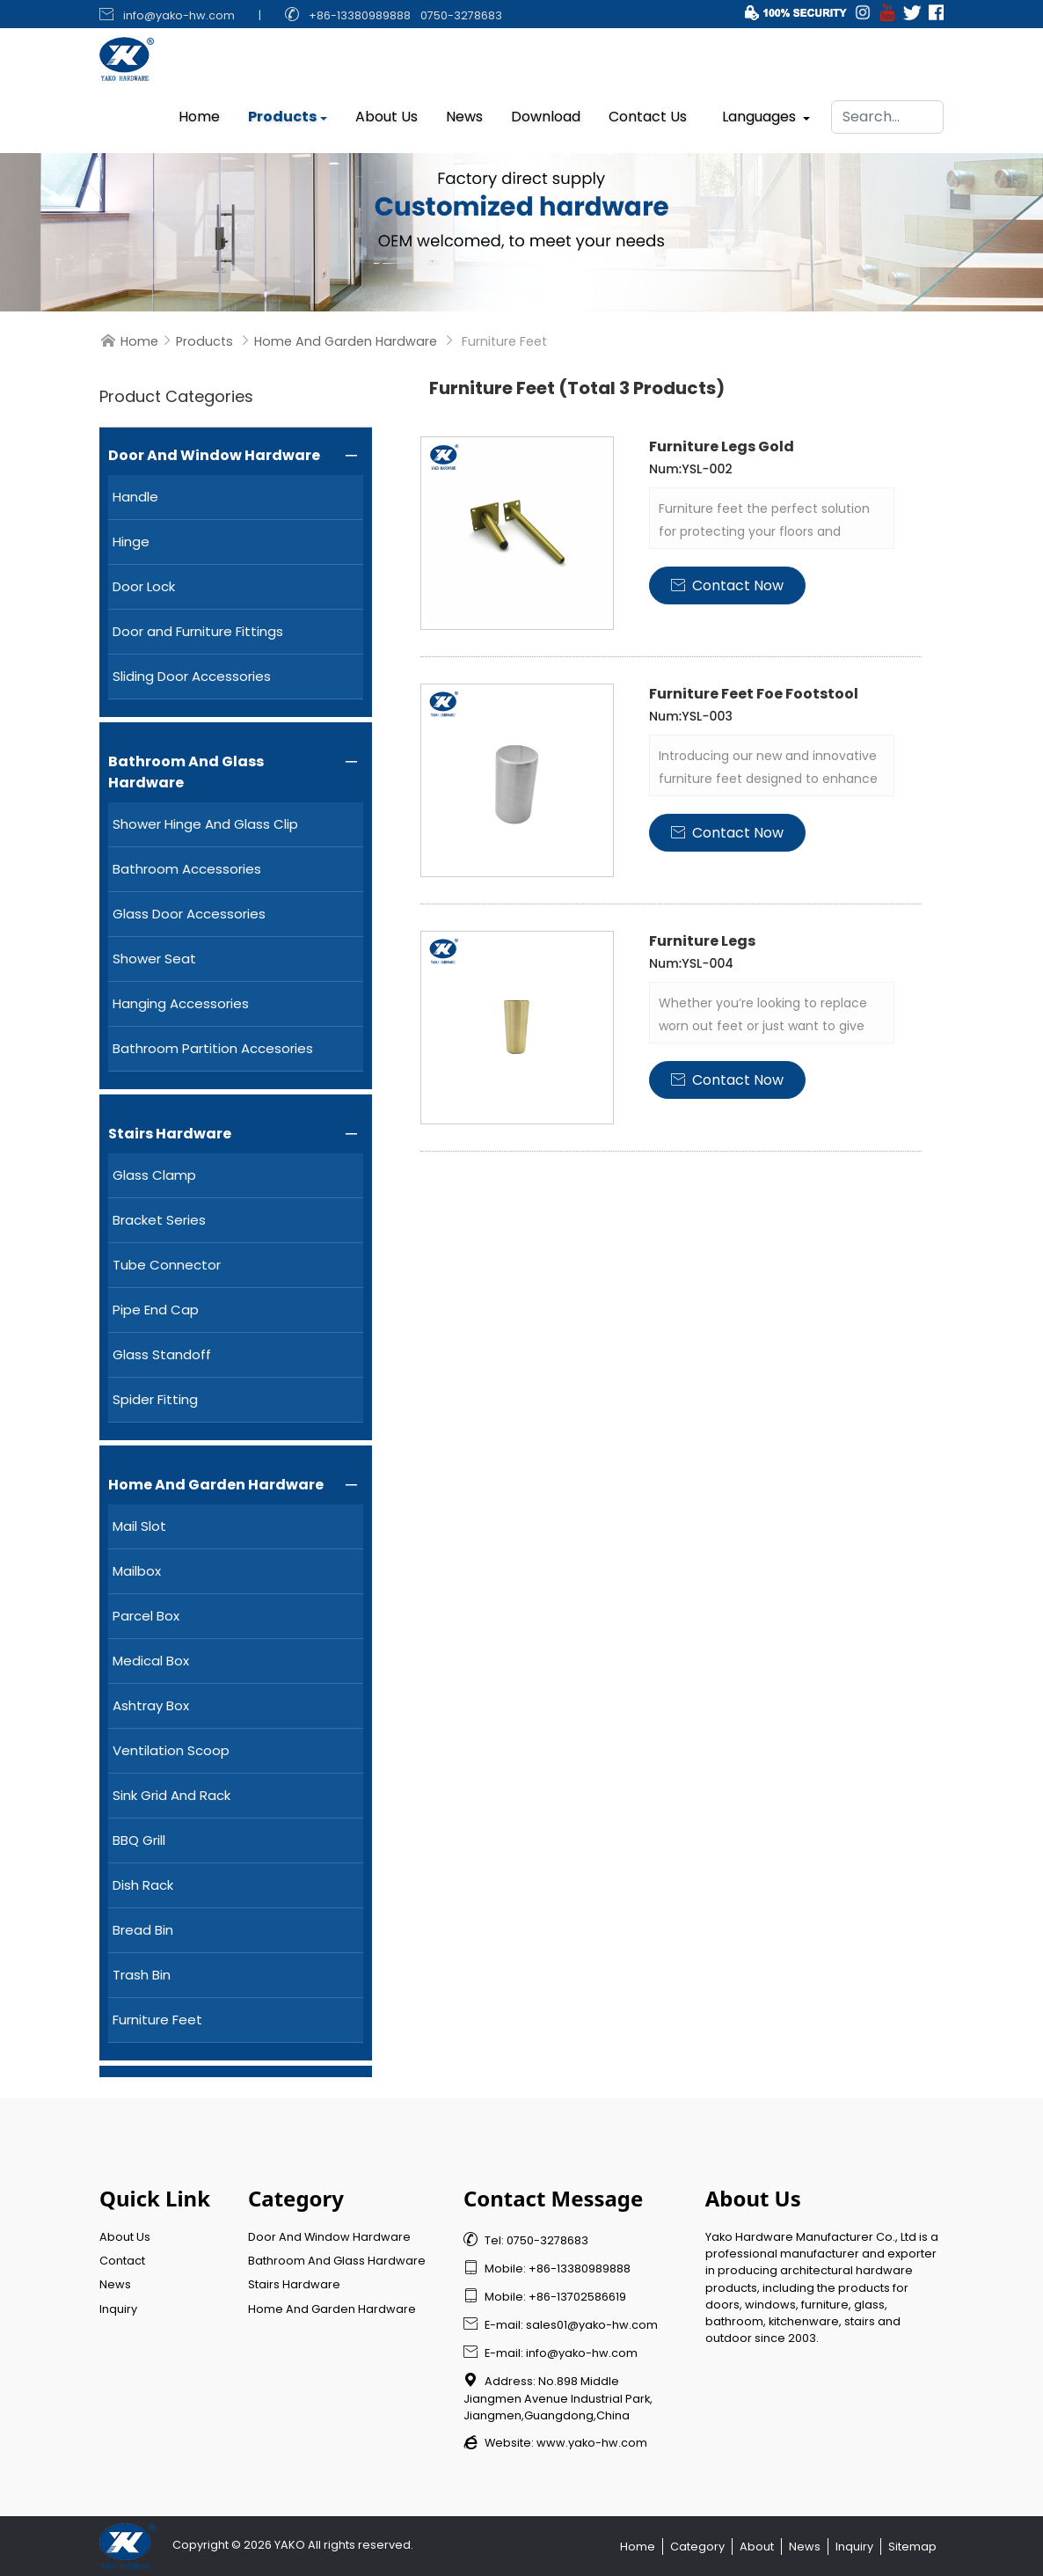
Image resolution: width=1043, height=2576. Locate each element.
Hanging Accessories (181, 1003)
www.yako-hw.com (591, 2442)
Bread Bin (143, 1930)
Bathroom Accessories (187, 869)
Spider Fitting (155, 1399)
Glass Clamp (154, 1175)
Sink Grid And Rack (171, 1795)
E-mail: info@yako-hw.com (550, 2352)
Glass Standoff (162, 1354)
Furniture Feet (157, 2019)
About (757, 2546)
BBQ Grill (139, 1840)
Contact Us (648, 112)
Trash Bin (142, 1974)
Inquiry (118, 2309)
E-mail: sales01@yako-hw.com (560, 2324)
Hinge (131, 541)
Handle (135, 496)
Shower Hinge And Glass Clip (205, 824)
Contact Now (727, 585)
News (464, 112)
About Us (386, 112)
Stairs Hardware (169, 1133)
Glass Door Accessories (189, 913)
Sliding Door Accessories (192, 676)
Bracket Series (159, 1220)
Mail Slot (139, 1526)
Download (545, 112)
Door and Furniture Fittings (198, 631)
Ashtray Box (151, 1705)
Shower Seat (154, 958)
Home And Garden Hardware (345, 341)
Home (199, 112)
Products (282, 112)
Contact (122, 2260)
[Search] (887, 112)
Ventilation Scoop (171, 1750)
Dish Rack (143, 1885)
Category (697, 2546)
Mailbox (137, 1571)
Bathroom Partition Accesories (213, 1048)
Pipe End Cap (156, 1309)
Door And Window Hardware (214, 455)
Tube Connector (167, 1264)
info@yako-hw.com (179, 15)
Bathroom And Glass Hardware (186, 772)
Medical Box (151, 1660)
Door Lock (144, 586)
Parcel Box (146, 1615)
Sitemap (912, 2546)
